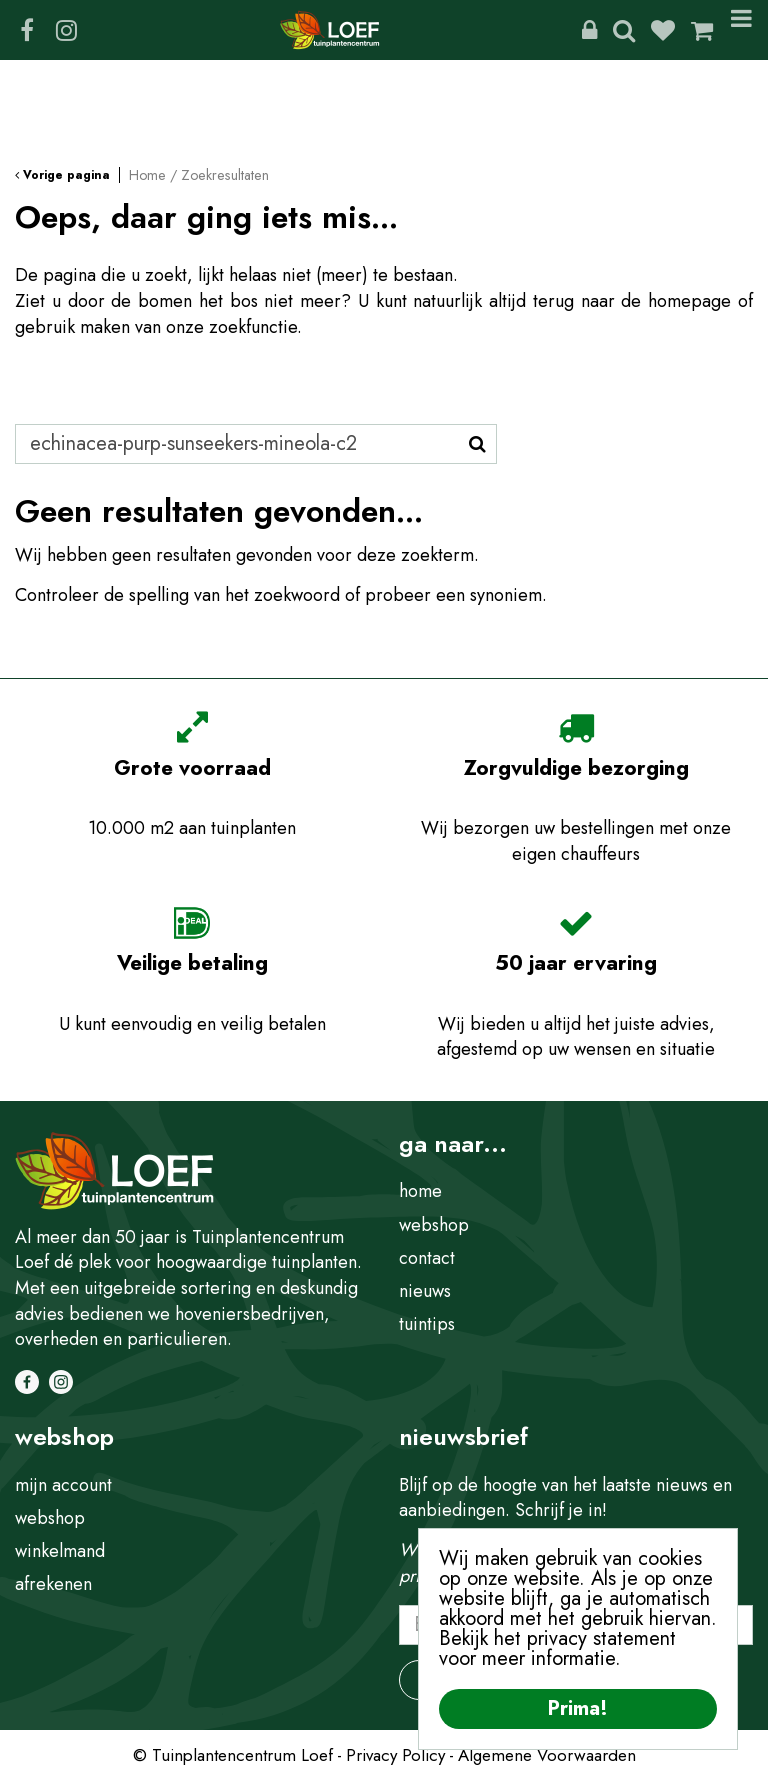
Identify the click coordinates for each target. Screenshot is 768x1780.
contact (427, 1258)
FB (27, 30)
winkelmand (60, 1551)
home (420, 1191)
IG (66, 30)
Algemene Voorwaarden (547, 1755)
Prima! (578, 1708)
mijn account (63, 1485)
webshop (434, 1225)
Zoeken (624, 30)
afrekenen (53, 1584)
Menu (741, 30)
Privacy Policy (395, 1755)
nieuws (425, 1291)
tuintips (427, 1324)
